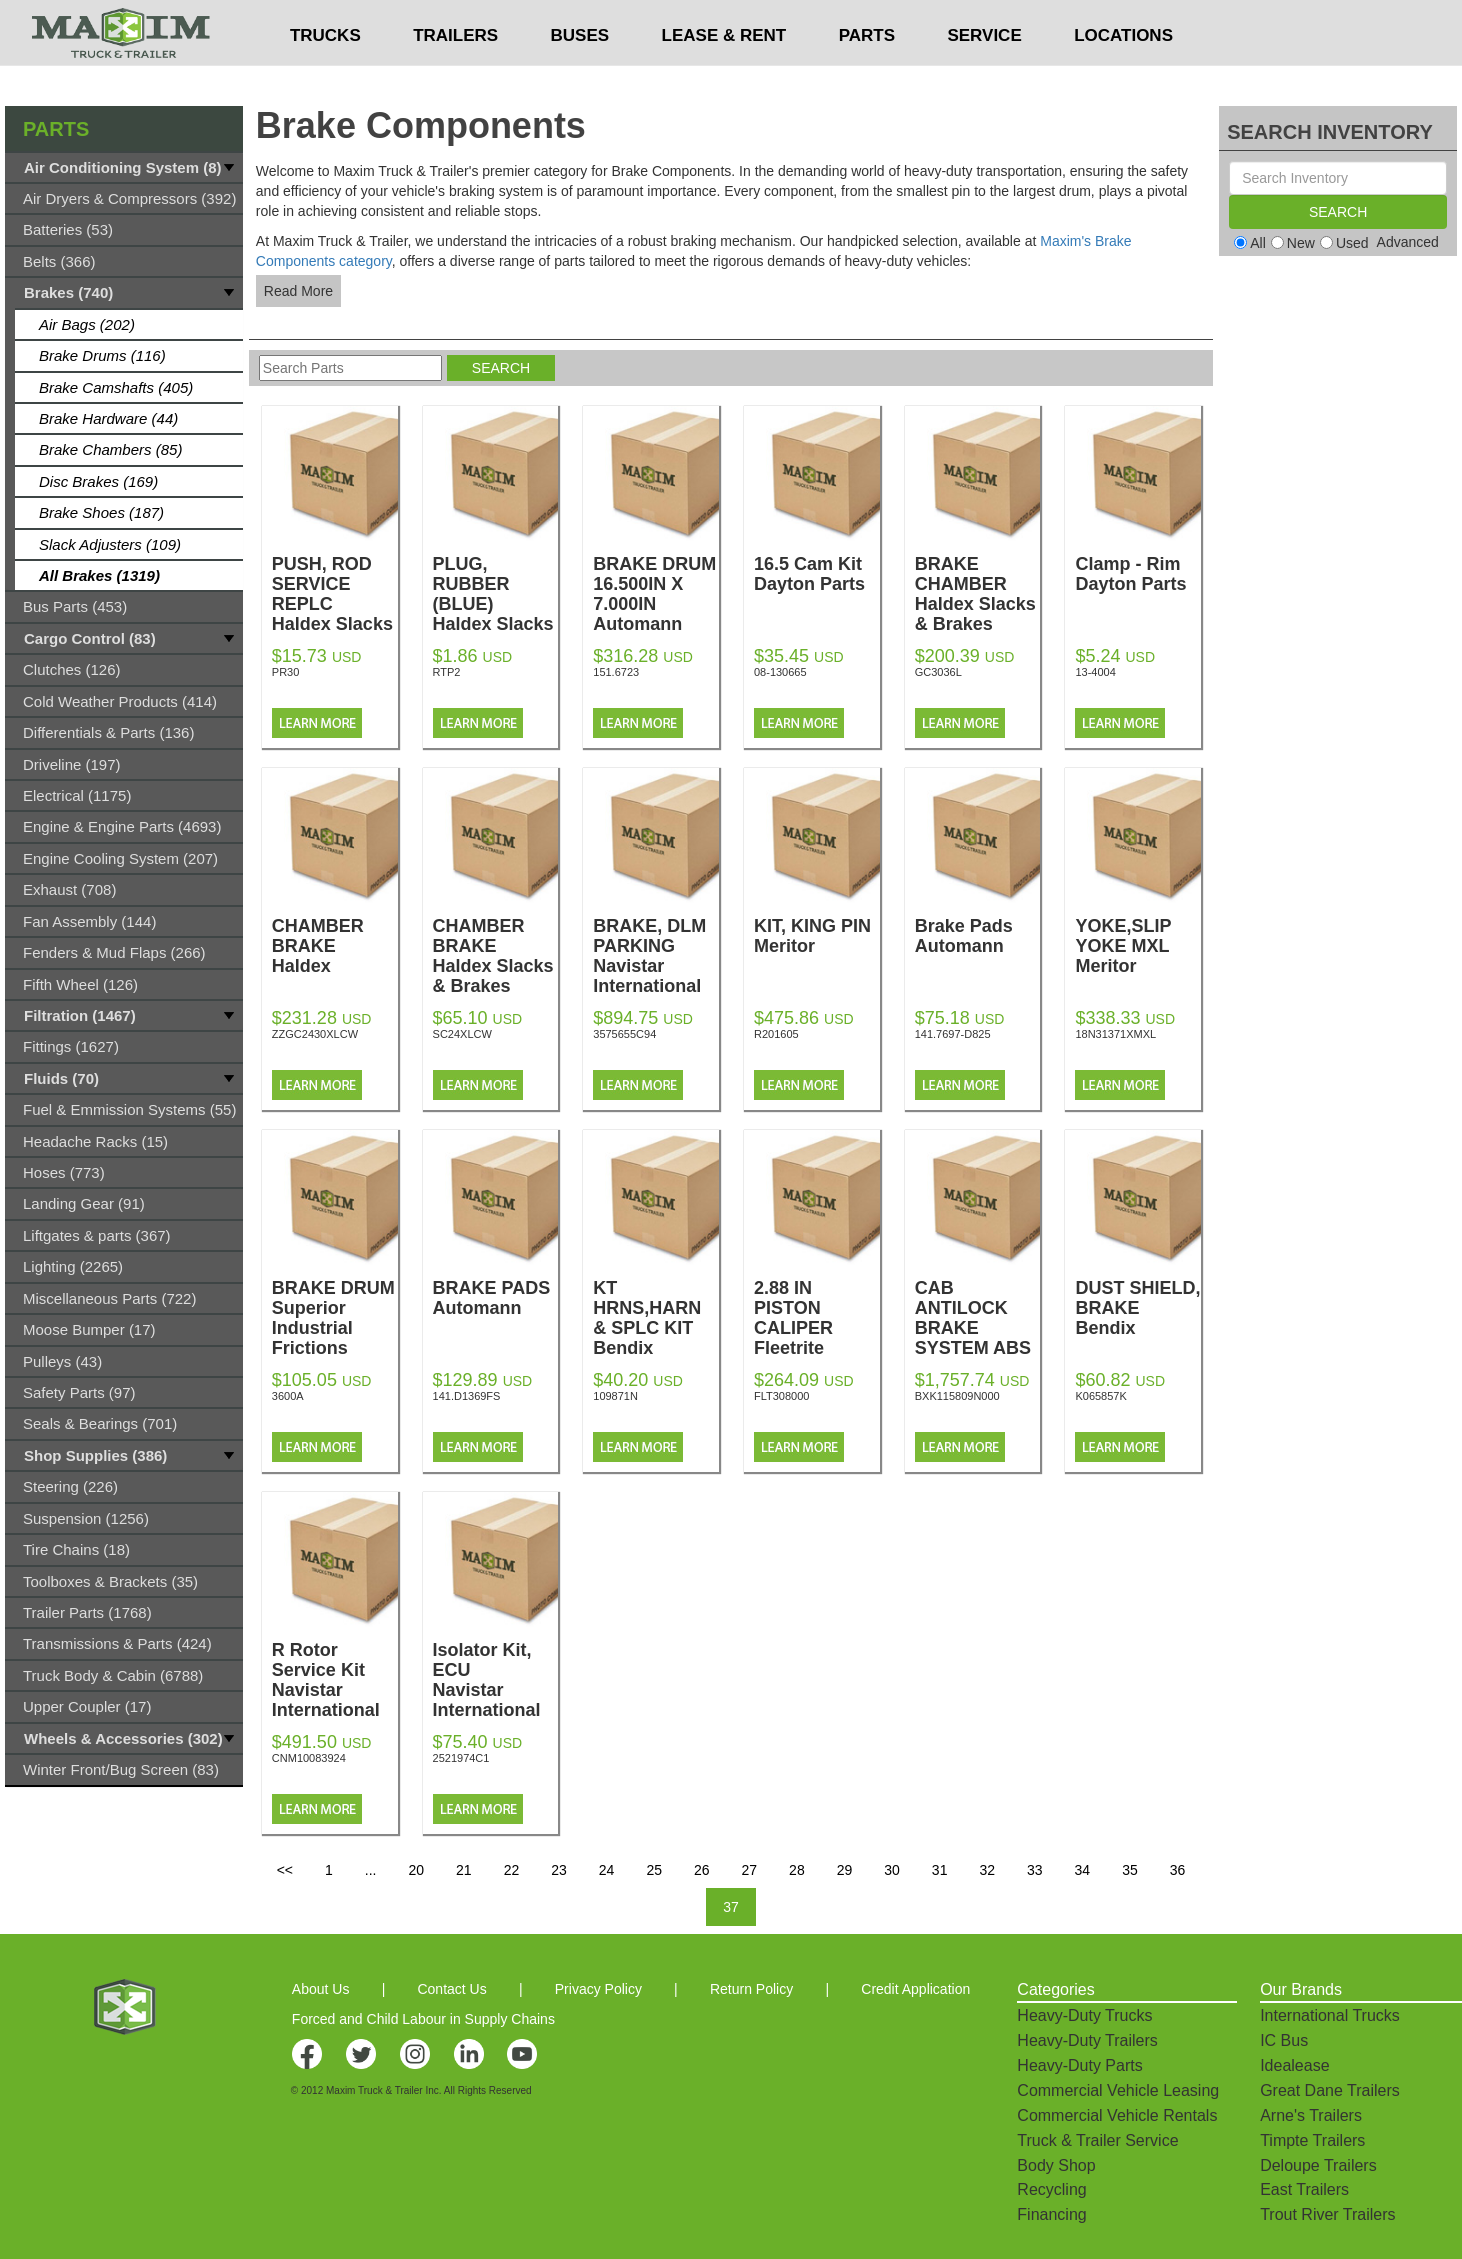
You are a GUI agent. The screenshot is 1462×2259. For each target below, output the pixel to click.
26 (702, 1870)
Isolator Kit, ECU (496, 1680)
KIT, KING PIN (817, 936)
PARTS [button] (867, 75)
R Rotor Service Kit (335, 1680)
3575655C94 (624, 1034)
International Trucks (1330, 2015)
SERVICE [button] (984, 75)
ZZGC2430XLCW (315, 1034)
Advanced (1408, 242)
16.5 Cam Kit (817, 574)
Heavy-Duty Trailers (1087, 2040)
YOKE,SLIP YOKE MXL (1138, 946)
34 (1083, 1870)
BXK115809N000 (957, 1396)
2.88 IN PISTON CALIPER (817, 1318)
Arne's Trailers (1311, 2115)
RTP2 (447, 672)
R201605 (776, 1034)
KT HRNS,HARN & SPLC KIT (656, 1318)
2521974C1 (461, 1758)
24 (607, 1870)
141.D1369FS (467, 1396)
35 (1130, 1870)
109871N (615, 1396)
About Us (321, 1989)
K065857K (1100, 1396)
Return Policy (751, 1989)
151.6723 (616, 672)
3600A (288, 1396)
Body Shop (1056, 2165)
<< (285, 1870)
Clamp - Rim (1138, 574)
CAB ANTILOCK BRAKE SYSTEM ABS (978, 1338)
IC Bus (1284, 2040)
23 (559, 1870)
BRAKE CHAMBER (978, 594)
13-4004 (1095, 672)
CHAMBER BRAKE (335, 946)
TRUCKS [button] (325, 75)
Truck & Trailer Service (1097, 2140)
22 (512, 1870)
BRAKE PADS (496, 1298)
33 (1035, 1870)
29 (845, 1870)
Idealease (1294, 2065)
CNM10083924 (309, 1758)
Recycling (1051, 2189)
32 (987, 1870)
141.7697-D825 (953, 1034)
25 (654, 1870)
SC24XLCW (462, 1034)
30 (892, 1870)
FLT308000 (781, 1396)
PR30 (286, 672)
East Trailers (1304, 2189)
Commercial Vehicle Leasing (1118, 2090)
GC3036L (938, 672)
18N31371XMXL (1115, 1034)
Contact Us (451, 1989)
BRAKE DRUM (335, 1318)
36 (1178, 1870)
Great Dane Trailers (1330, 2090)
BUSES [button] (580, 75)
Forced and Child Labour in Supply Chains (423, 2019)
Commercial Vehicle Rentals (1117, 2115)
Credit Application (915, 1989)
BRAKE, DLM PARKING (656, 956)
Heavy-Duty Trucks (1084, 2015)
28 (797, 1870)
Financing (1051, 2214)
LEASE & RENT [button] (724, 75)
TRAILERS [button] (455, 75)
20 (416, 1870)
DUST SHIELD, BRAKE (1138, 1308)
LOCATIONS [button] (1123, 75)
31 (940, 1870)
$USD (962, 21)
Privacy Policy (598, 1989)
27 (750, 1870)
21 (464, 1870)
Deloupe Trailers (1318, 2165)
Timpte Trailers (1312, 2140)
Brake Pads (978, 936)
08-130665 (780, 672)
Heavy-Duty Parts (1079, 2065)
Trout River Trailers (1327, 2214)
